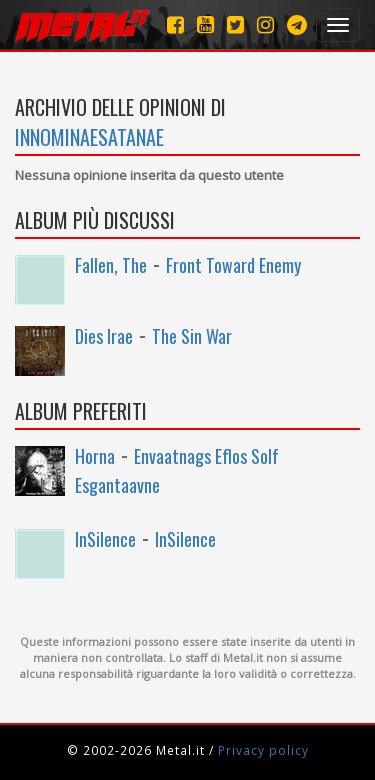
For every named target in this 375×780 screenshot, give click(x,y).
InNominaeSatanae (89, 137)
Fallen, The (111, 265)
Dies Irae (104, 336)
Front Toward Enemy (233, 265)
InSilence (105, 539)
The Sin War (192, 336)
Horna (95, 456)
